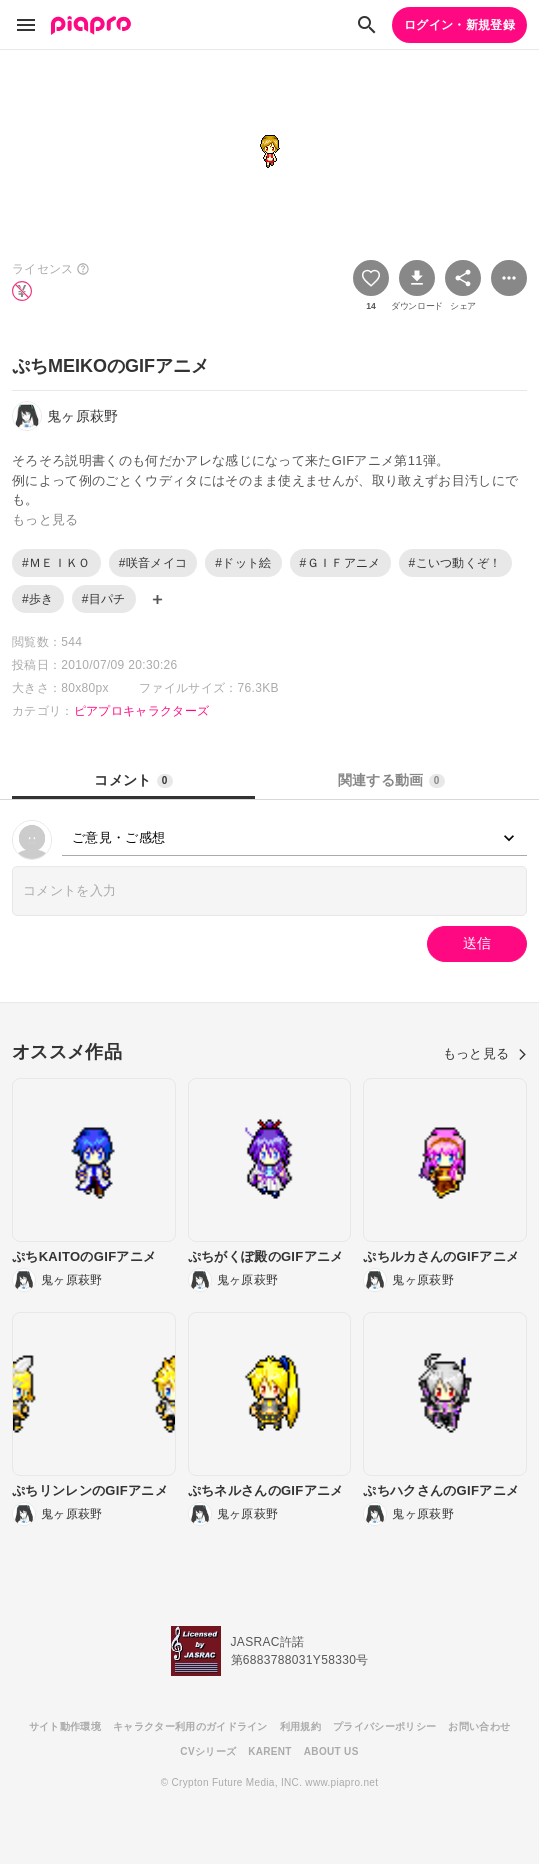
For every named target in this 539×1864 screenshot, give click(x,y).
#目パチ (104, 599)
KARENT (270, 1751)
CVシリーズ (208, 1751)
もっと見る (485, 1053)
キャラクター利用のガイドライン (190, 1726)
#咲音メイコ (153, 563)
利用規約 (300, 1726)
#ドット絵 (243, 563)
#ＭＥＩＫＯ (56, 563)
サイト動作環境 (65, 1726)
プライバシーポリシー (384, 1726)
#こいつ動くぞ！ (455, 563)
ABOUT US (331, 1751)
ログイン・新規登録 (459, 25)
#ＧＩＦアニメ (340, 563)
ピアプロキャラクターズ (142, 711)
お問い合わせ (479, 1726)
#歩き (38, 599)
